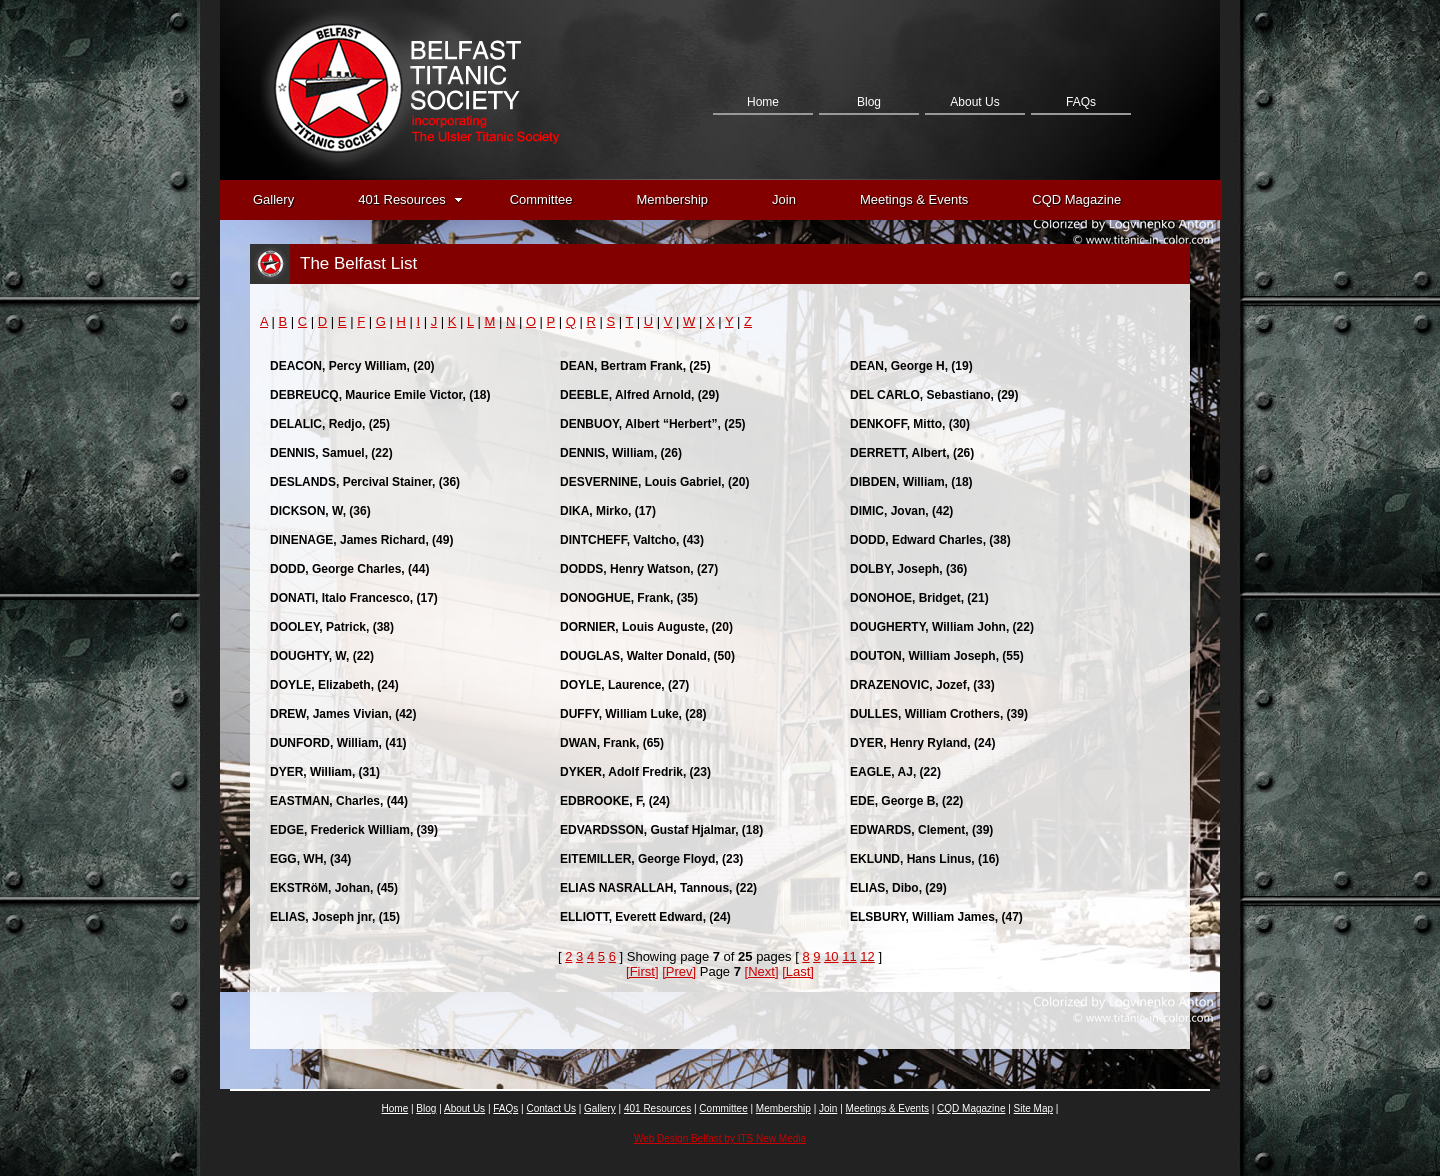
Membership (673, 199)
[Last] (798, 971)
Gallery (273, 199)
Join (784, 199)
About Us (974, 102)
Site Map (1033, 1108)
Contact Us (762, 202)
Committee (541, 199)
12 (867, 956)
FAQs (1081, 102)
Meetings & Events (914, 199)
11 (849, 956)
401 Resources (410, 199)
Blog (869, 102)
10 (831, 956)
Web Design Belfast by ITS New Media (720, 1138)
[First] (642, 971)
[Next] (762, 971)
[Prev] (679, 971)
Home (763, 102)
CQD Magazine (1076, 199)
